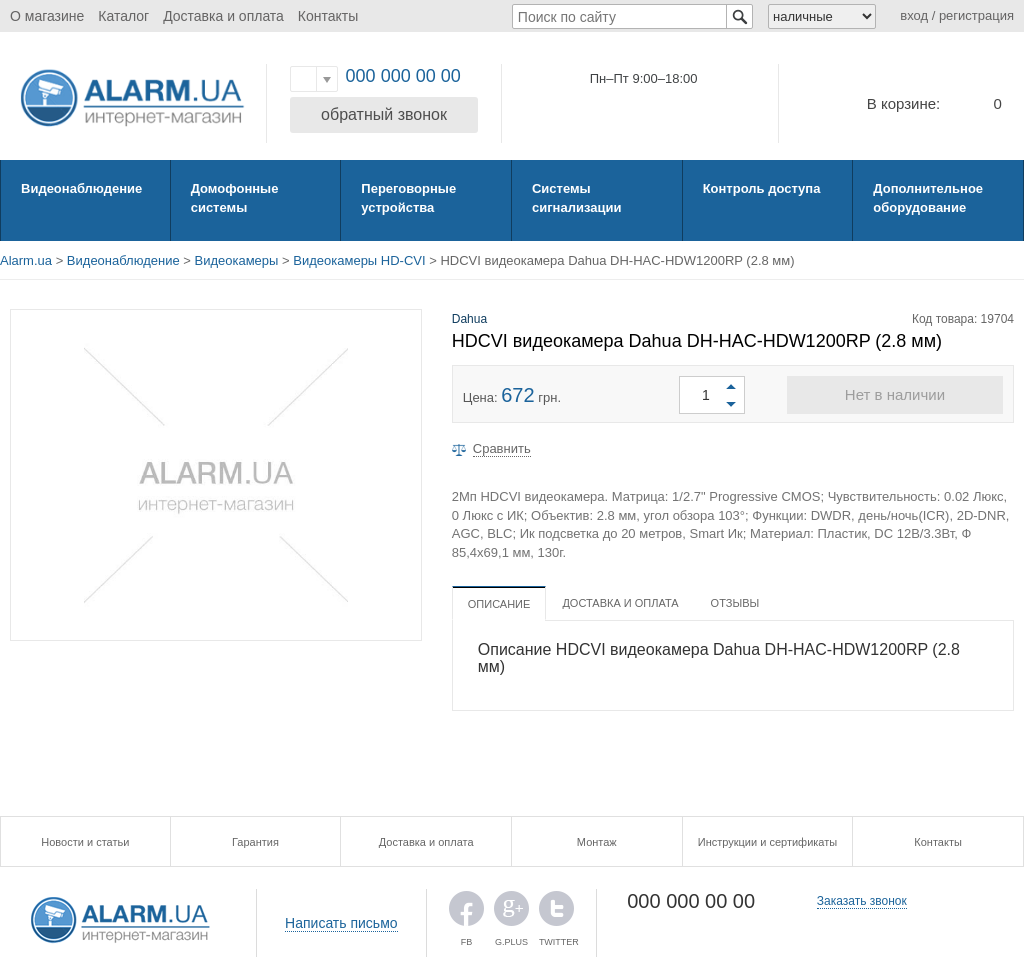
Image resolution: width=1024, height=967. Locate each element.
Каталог (123, 16)
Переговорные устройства (408, 198)
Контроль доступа (762, 188)
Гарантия (255, 842)
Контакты (328, 16)
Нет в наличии (895, 394)
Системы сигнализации (576, 198)
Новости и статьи (85, 842)
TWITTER (556, 913)
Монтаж (597, 842)
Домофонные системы (235, 198)
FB (466, 913)
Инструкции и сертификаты (767, 842)
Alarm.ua (26, 260)
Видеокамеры (237, 260)
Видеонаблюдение (81, 188)
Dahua (469, 319)
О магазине (47, 16)
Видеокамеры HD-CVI (359, 260)
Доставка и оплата (223, 16)
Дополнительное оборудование (928, 198)
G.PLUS (511, 913)
